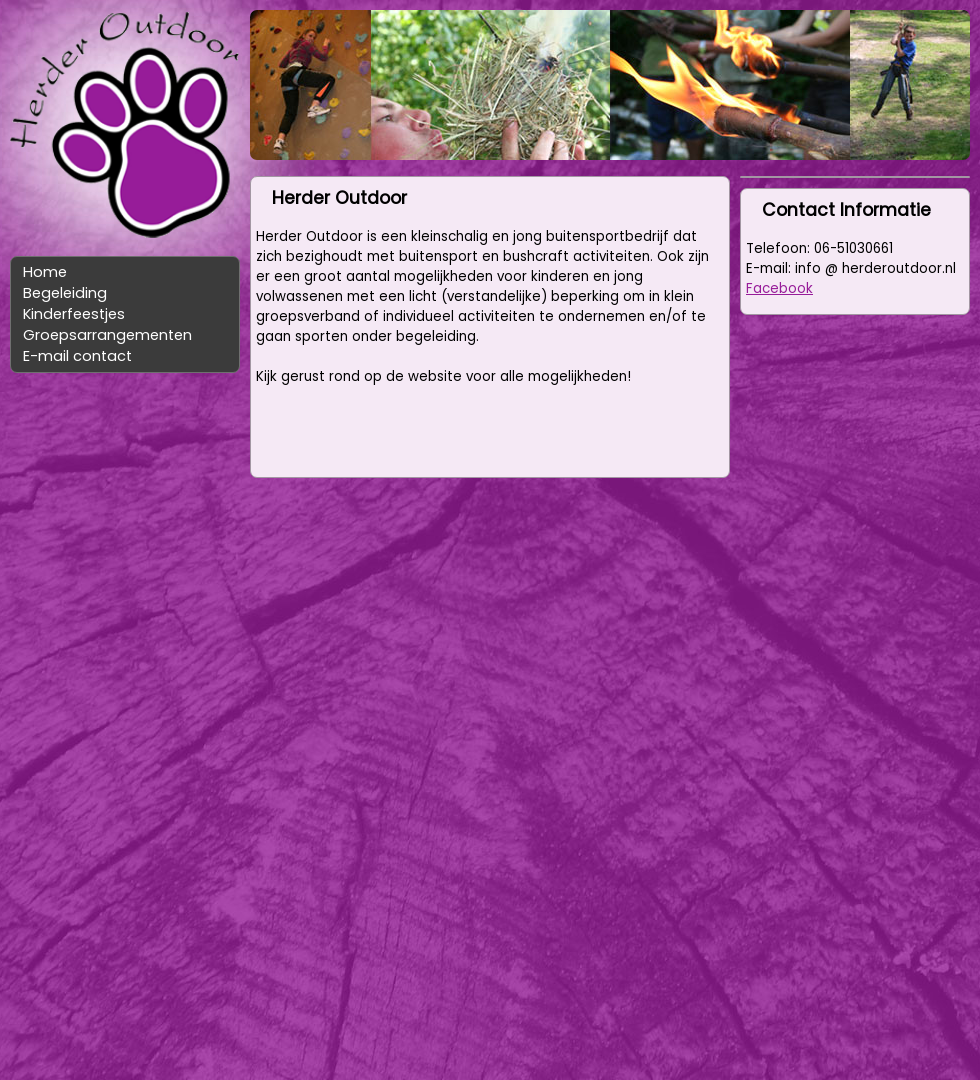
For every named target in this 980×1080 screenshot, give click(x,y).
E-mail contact (77, 356)
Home (45, 272)
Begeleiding (65, 293)
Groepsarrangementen (107, 335)
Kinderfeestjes (74, 314)
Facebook (779, 288)
